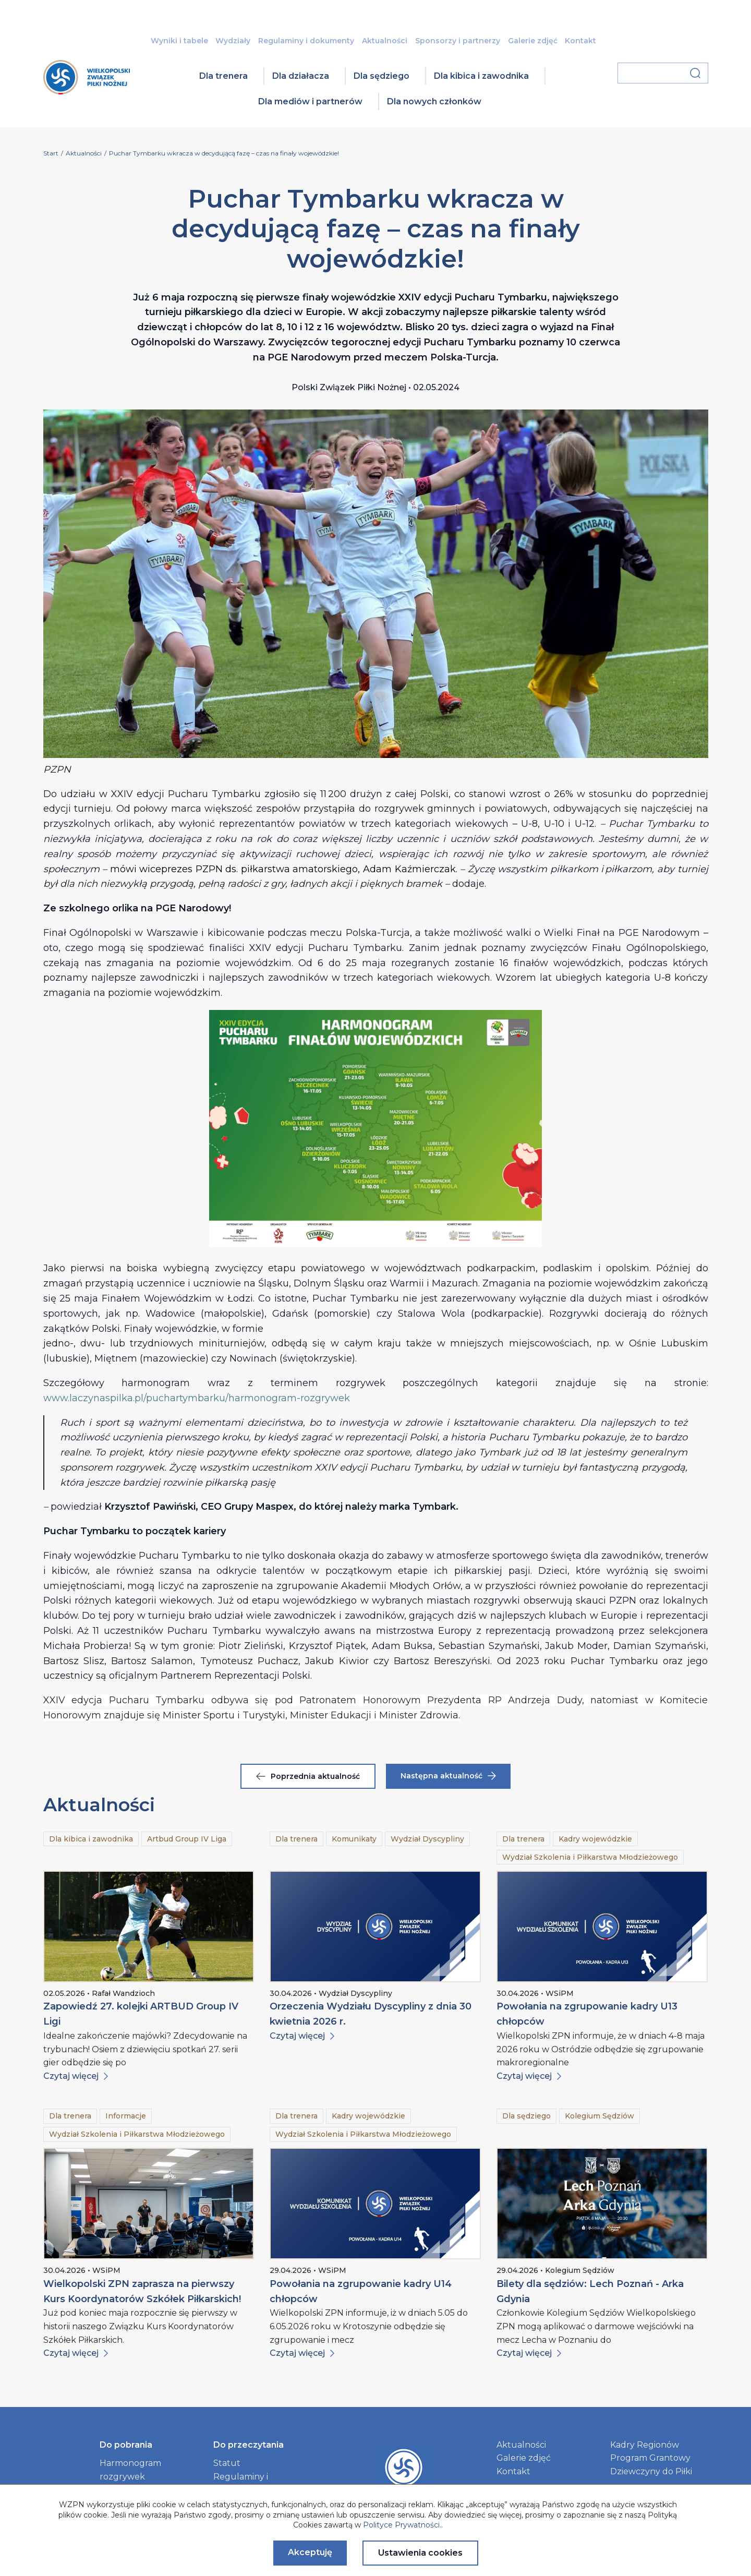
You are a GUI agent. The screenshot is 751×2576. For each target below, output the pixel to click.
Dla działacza (300, 76)
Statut (226, 2463)
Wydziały (232, 40)
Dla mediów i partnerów (310, 101)
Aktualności (384, 40)
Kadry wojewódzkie (595, 1839)
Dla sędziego (381, 76)
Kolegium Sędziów (599, 2116)
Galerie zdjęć (533, 40)
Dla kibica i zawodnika (481, 76)
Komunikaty (354, 1839)
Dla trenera (223, 76)
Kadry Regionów (644, 2445)
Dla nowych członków (434, 101)
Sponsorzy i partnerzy (457, 40)
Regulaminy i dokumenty (306, 40)
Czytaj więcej (75, 2076)
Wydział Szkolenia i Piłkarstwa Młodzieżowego (590, 1857)
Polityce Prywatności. (402, 2525)
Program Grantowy (650, 2458)
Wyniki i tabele (179, 40)
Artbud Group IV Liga (186, 1839)
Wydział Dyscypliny (427, 1839)
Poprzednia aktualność (308, 1776)
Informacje (125, 2116)
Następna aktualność (448, 1775)
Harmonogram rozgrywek (130, 2470)
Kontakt (580, 40)
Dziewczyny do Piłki (651, 2471)
